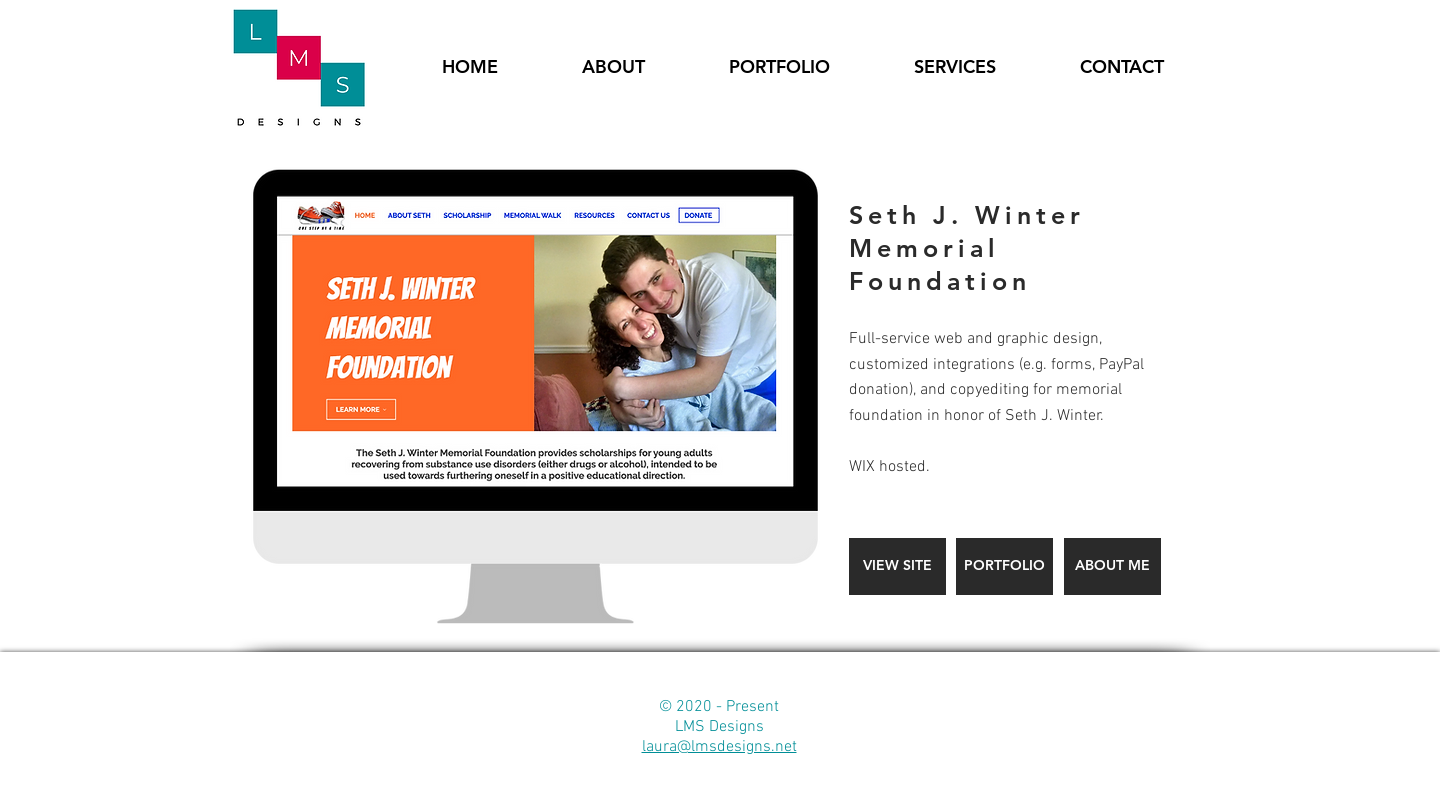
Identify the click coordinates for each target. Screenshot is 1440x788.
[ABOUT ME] (1112, 566)
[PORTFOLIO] (1004, 566)
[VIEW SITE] (897, 566)
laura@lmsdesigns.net (719, 747)
